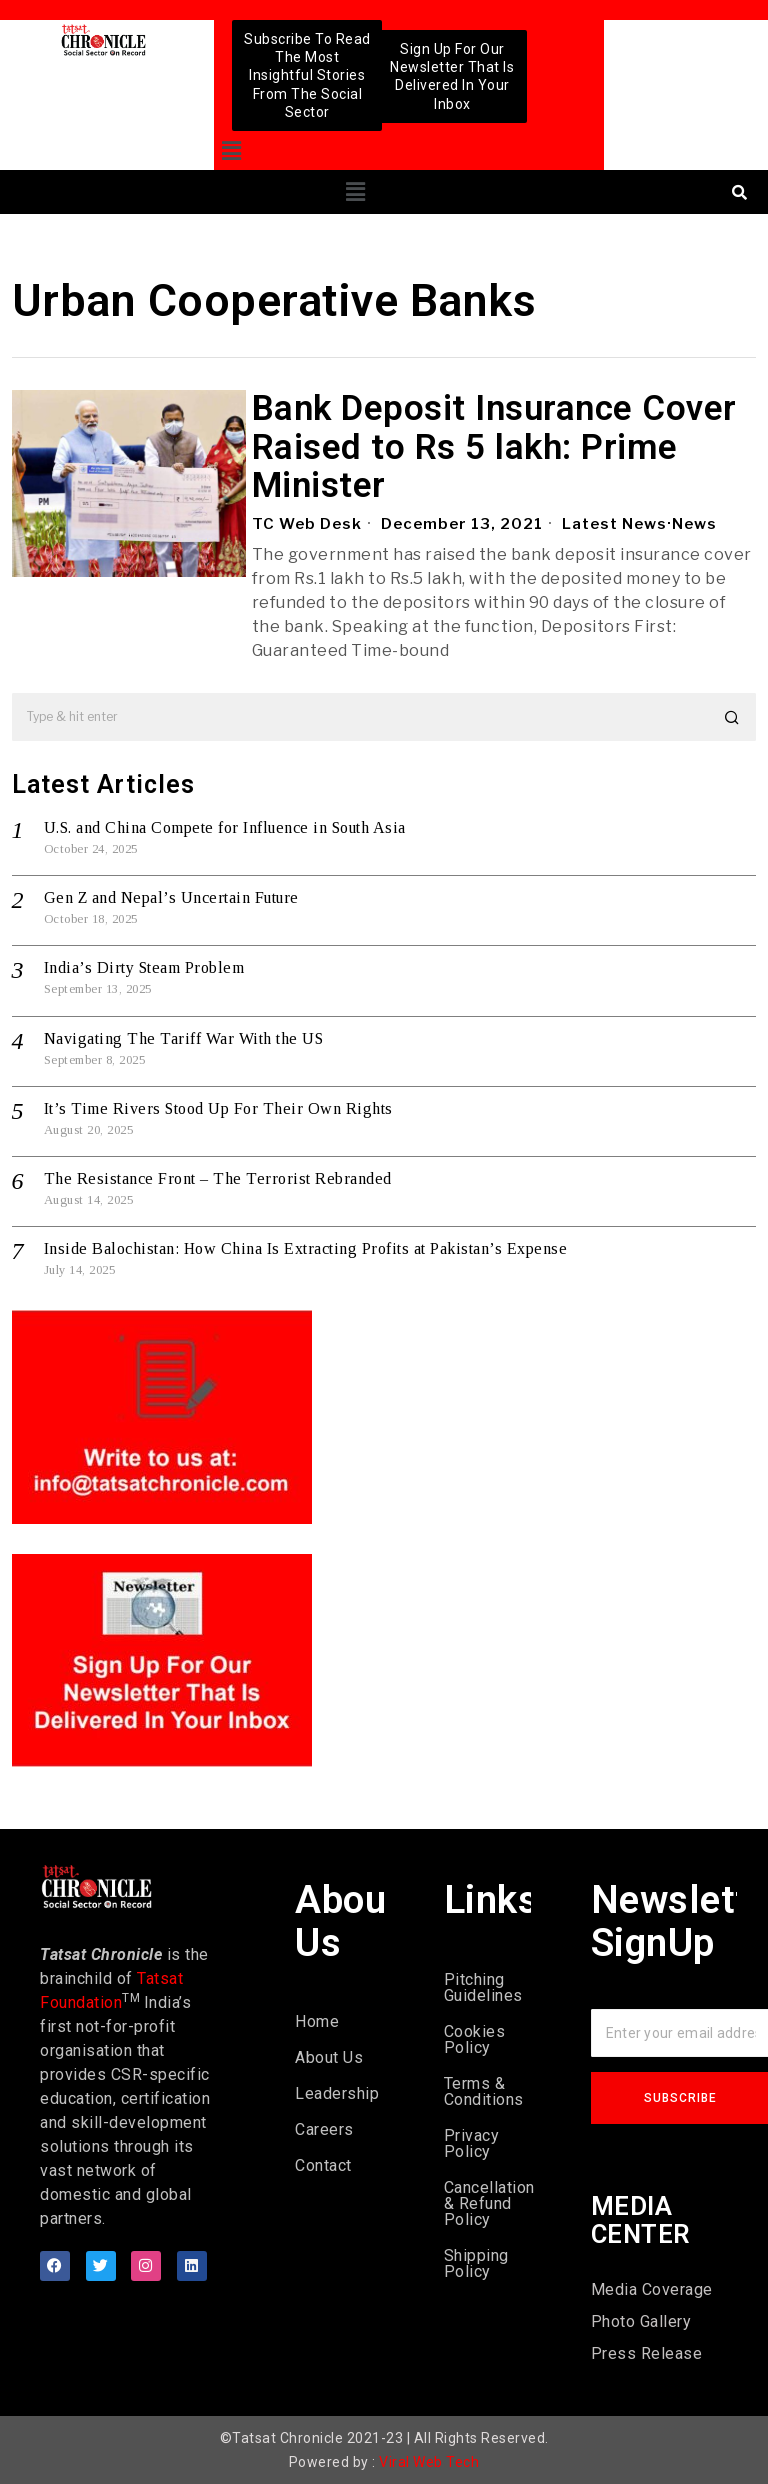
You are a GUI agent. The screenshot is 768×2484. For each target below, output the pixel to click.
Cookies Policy (475, 2039)
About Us (329, 2057)
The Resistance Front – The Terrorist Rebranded (218, 1178)
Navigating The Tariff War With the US (184, 1038)
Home (317, 2021)
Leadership (337, 2093)
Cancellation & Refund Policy (487, 2203)
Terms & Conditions (484, 2091)
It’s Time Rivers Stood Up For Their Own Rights (218, 1108)
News (694, 524)
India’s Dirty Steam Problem (144, 967)
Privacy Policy (472, 2143)
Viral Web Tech (429, 2462)
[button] (231, 151)
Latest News (614, 524)
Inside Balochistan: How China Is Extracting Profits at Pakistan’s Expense (306, 1248)
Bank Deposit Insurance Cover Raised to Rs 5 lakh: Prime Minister (494, 448)
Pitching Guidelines (483, 1987)
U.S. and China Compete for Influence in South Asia (225, 827)
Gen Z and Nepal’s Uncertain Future (171, 897)
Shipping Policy (476, 2263)
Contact (323, 2165)
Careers (324, 2129)
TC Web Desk (307, 524)
